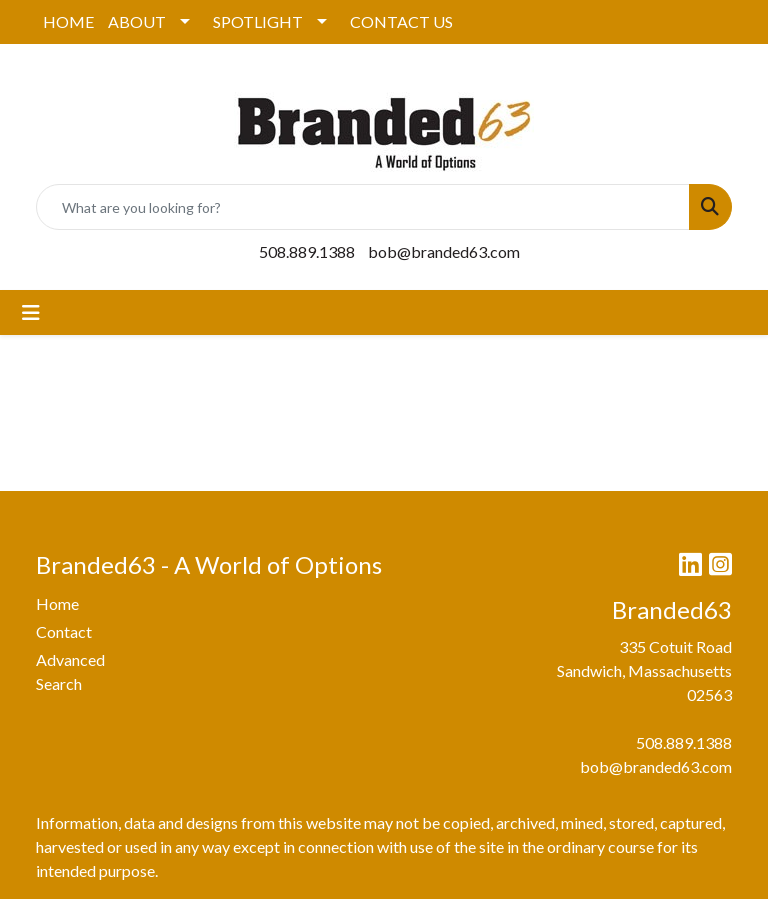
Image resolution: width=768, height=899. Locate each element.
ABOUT (137, 21)
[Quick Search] (363, 207)
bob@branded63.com (444, 251)
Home (57, 603)
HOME (68, 21)
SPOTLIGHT (258, 21)
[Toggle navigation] (31, 312)
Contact (64, 631)
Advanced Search (70, 671)
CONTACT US (401, 21)
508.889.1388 (307, 251)
